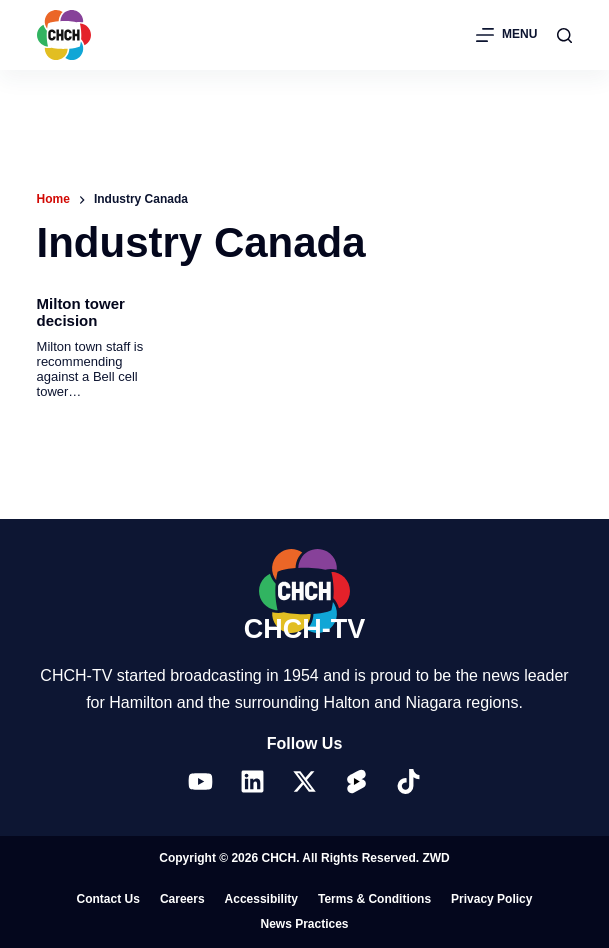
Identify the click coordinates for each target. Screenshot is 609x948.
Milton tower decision (81, 312)
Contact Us (108, 899)
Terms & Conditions (374, 899)
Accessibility (261, 899)
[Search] (564, 35)
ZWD (435, 858)
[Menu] (506, 35)
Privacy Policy (491, 899)
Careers (182, 899)
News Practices (304, 924)
